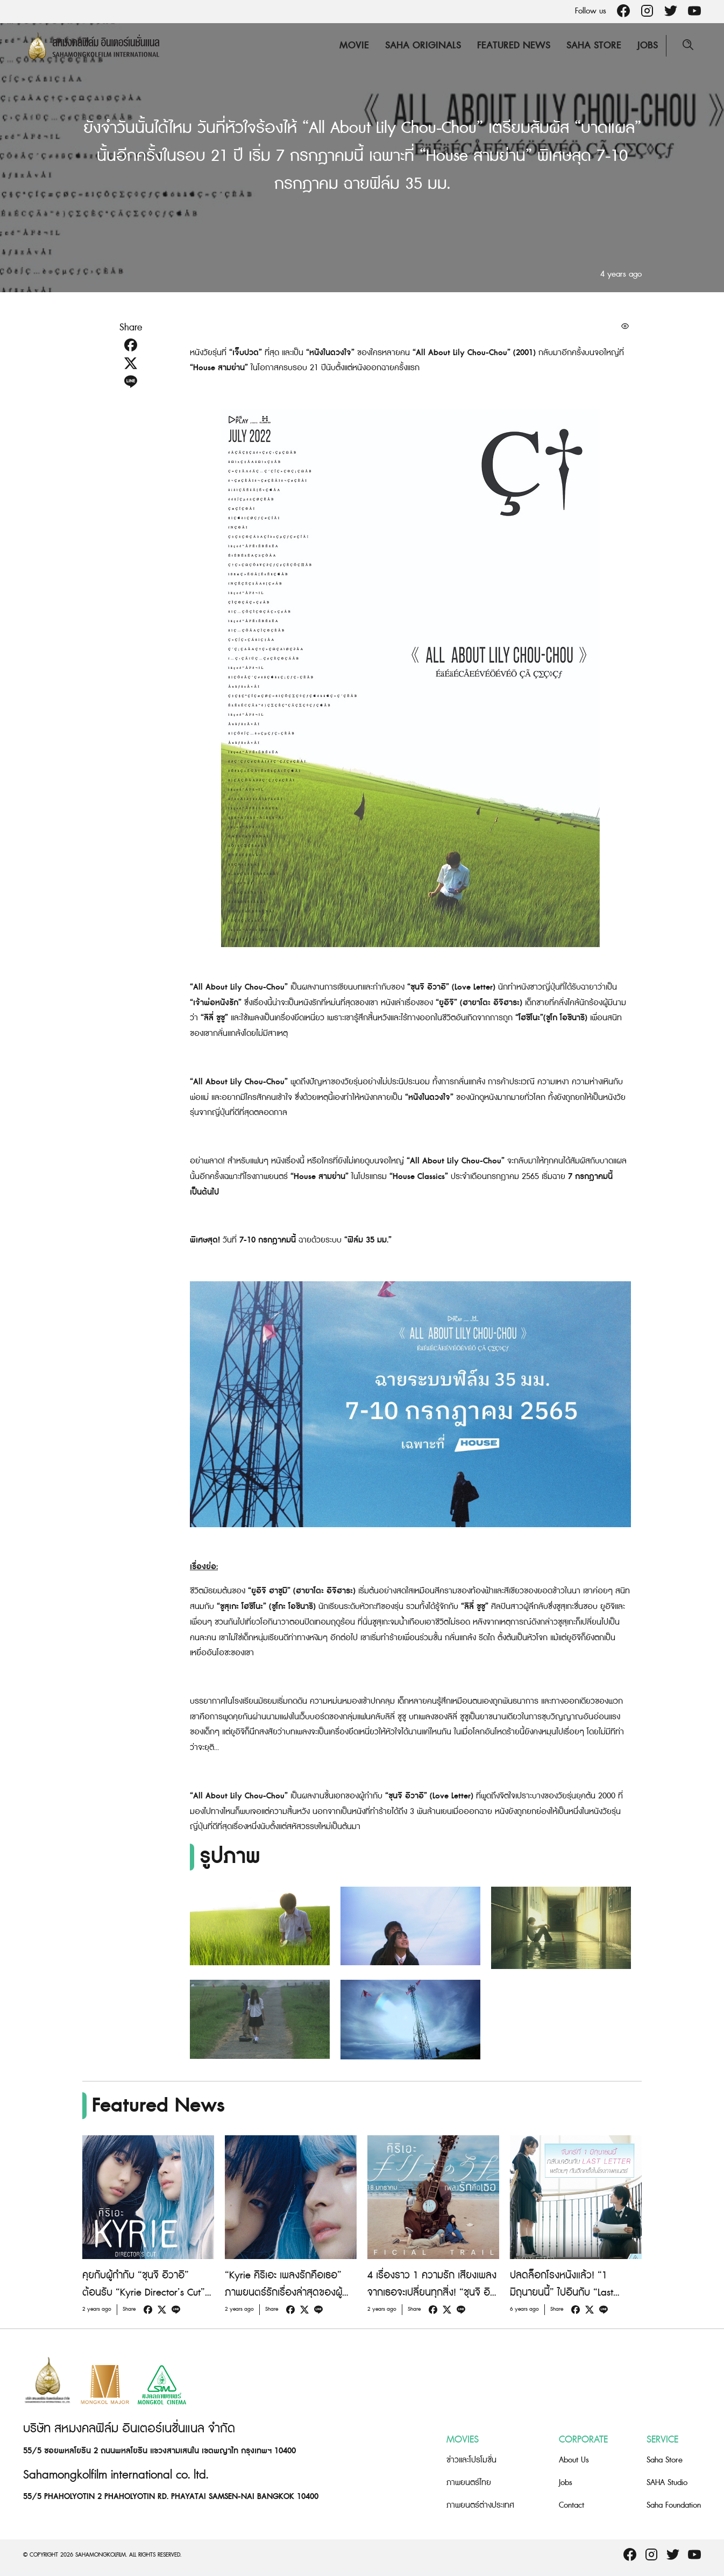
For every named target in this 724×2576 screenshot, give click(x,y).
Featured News (513, 45)
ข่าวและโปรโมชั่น (471, 2460)
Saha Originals (423, 45)
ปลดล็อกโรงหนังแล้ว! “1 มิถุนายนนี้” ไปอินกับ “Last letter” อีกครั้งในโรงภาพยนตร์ (570, 2293)
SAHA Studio (667, 2482)
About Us (574, 2460)
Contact (571, 2505)
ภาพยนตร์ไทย (468, 2482)
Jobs (647, 45)
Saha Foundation (674, 2505)
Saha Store (593, 45)
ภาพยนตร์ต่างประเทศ (480, 2505)
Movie (354, 45)
